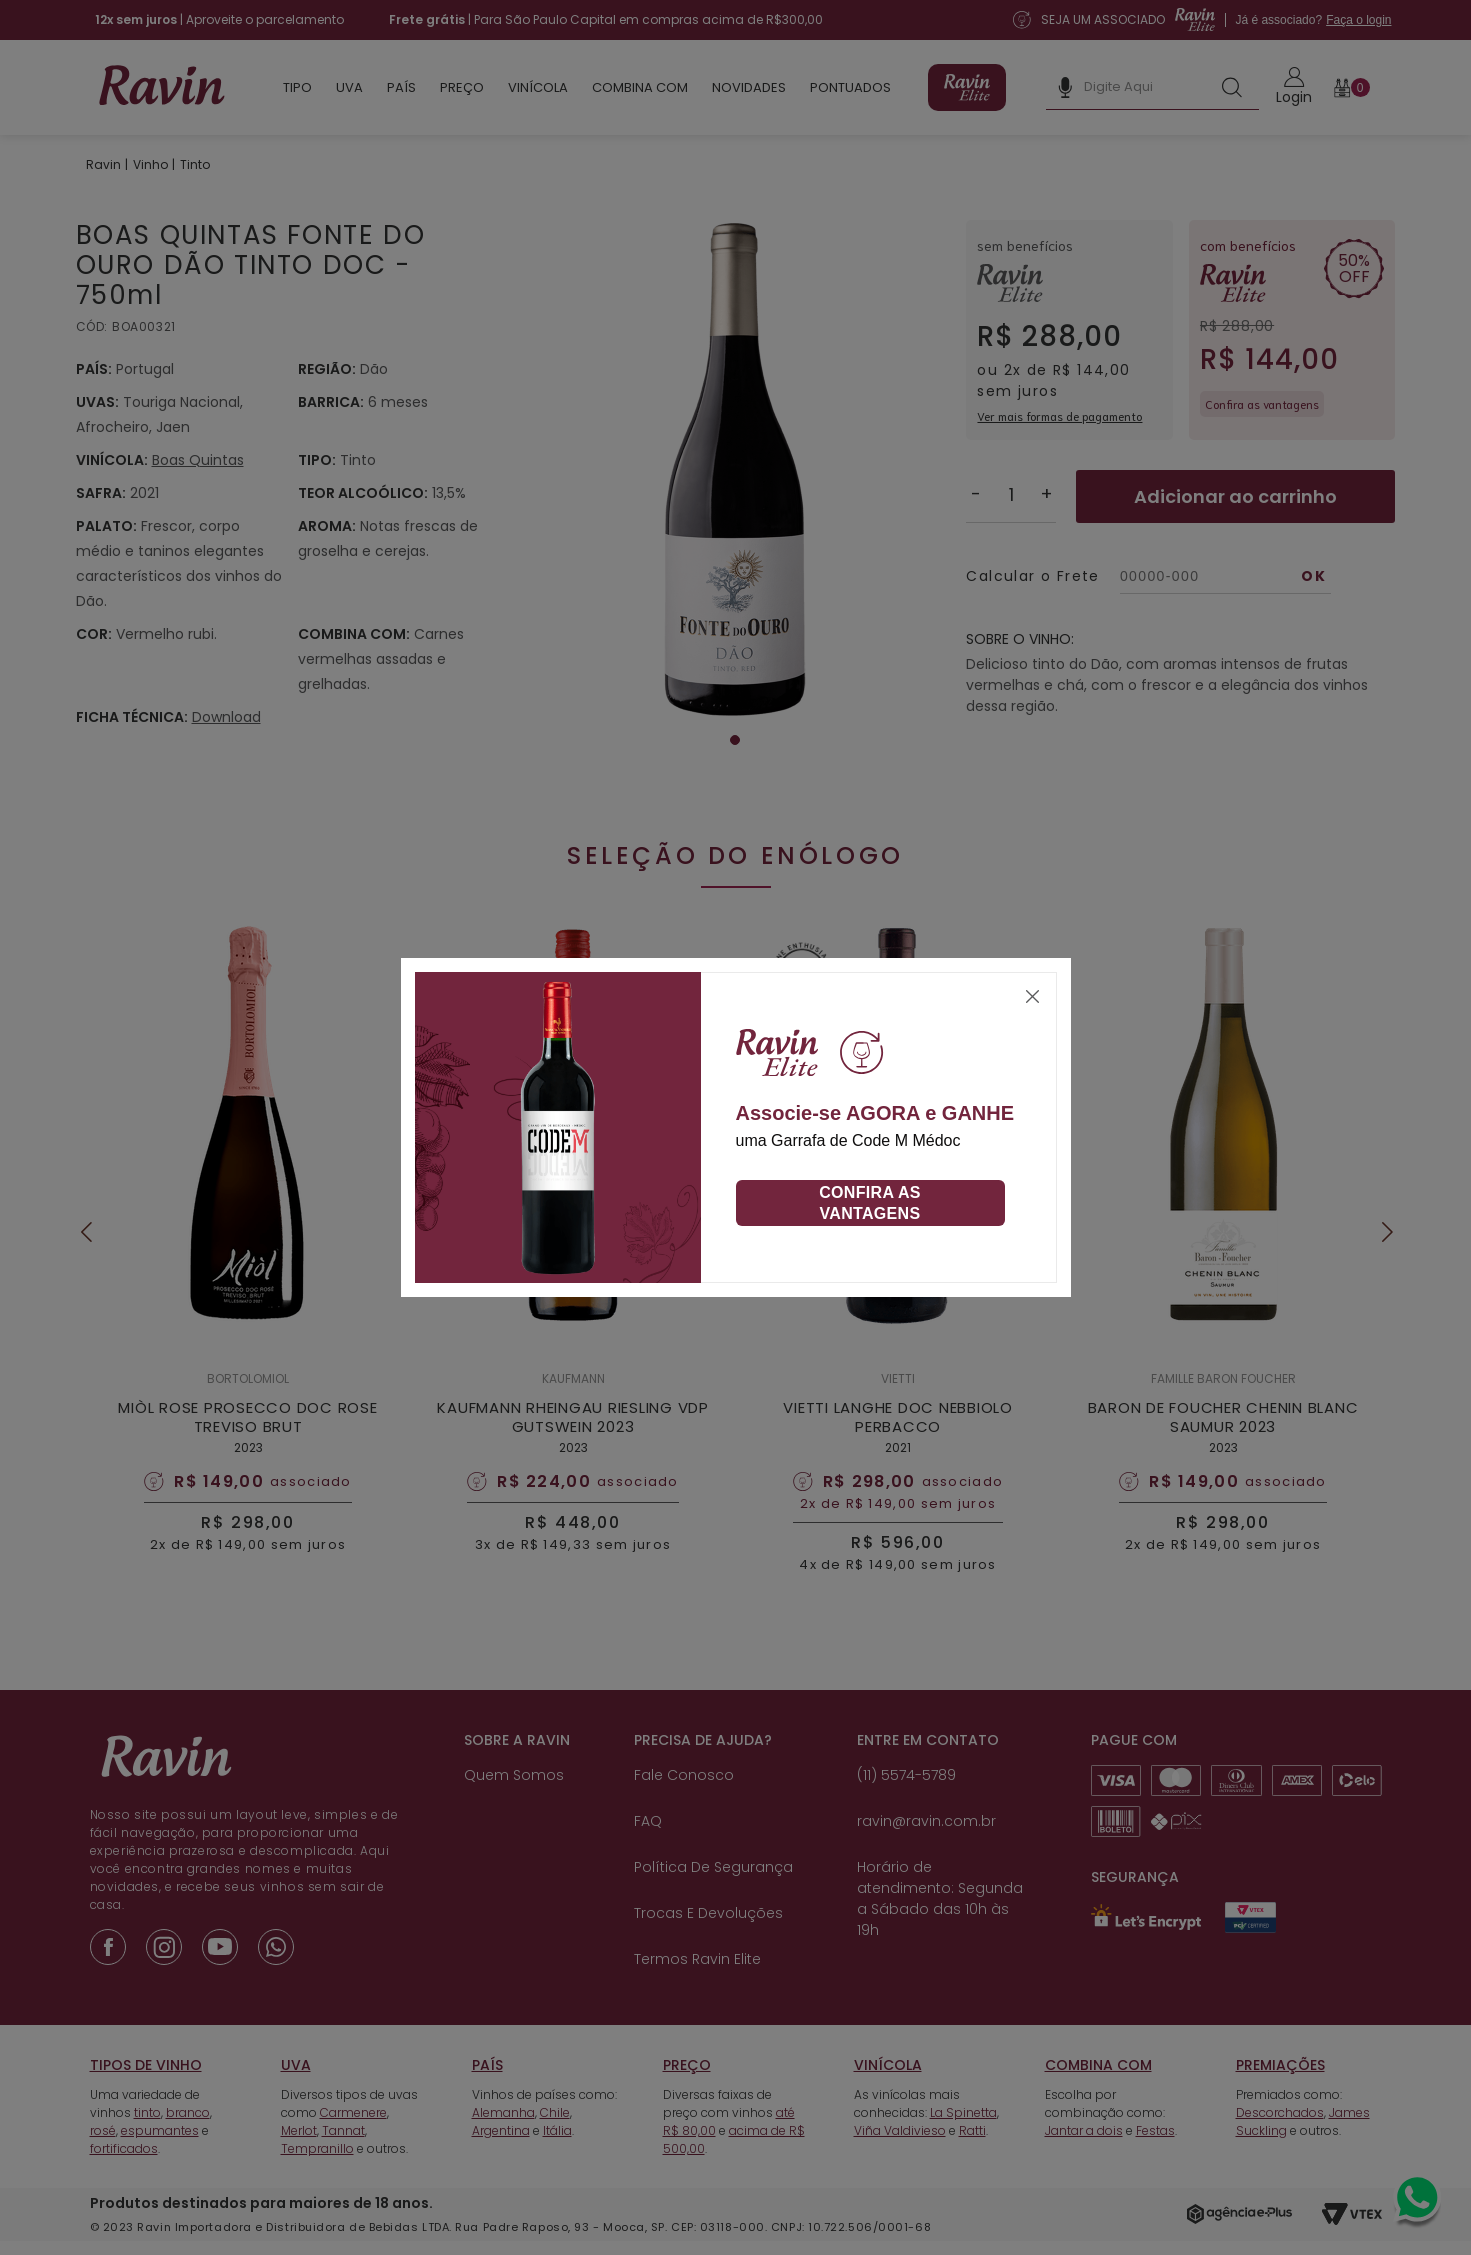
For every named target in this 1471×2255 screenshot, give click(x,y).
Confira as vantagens (870, 1203)
